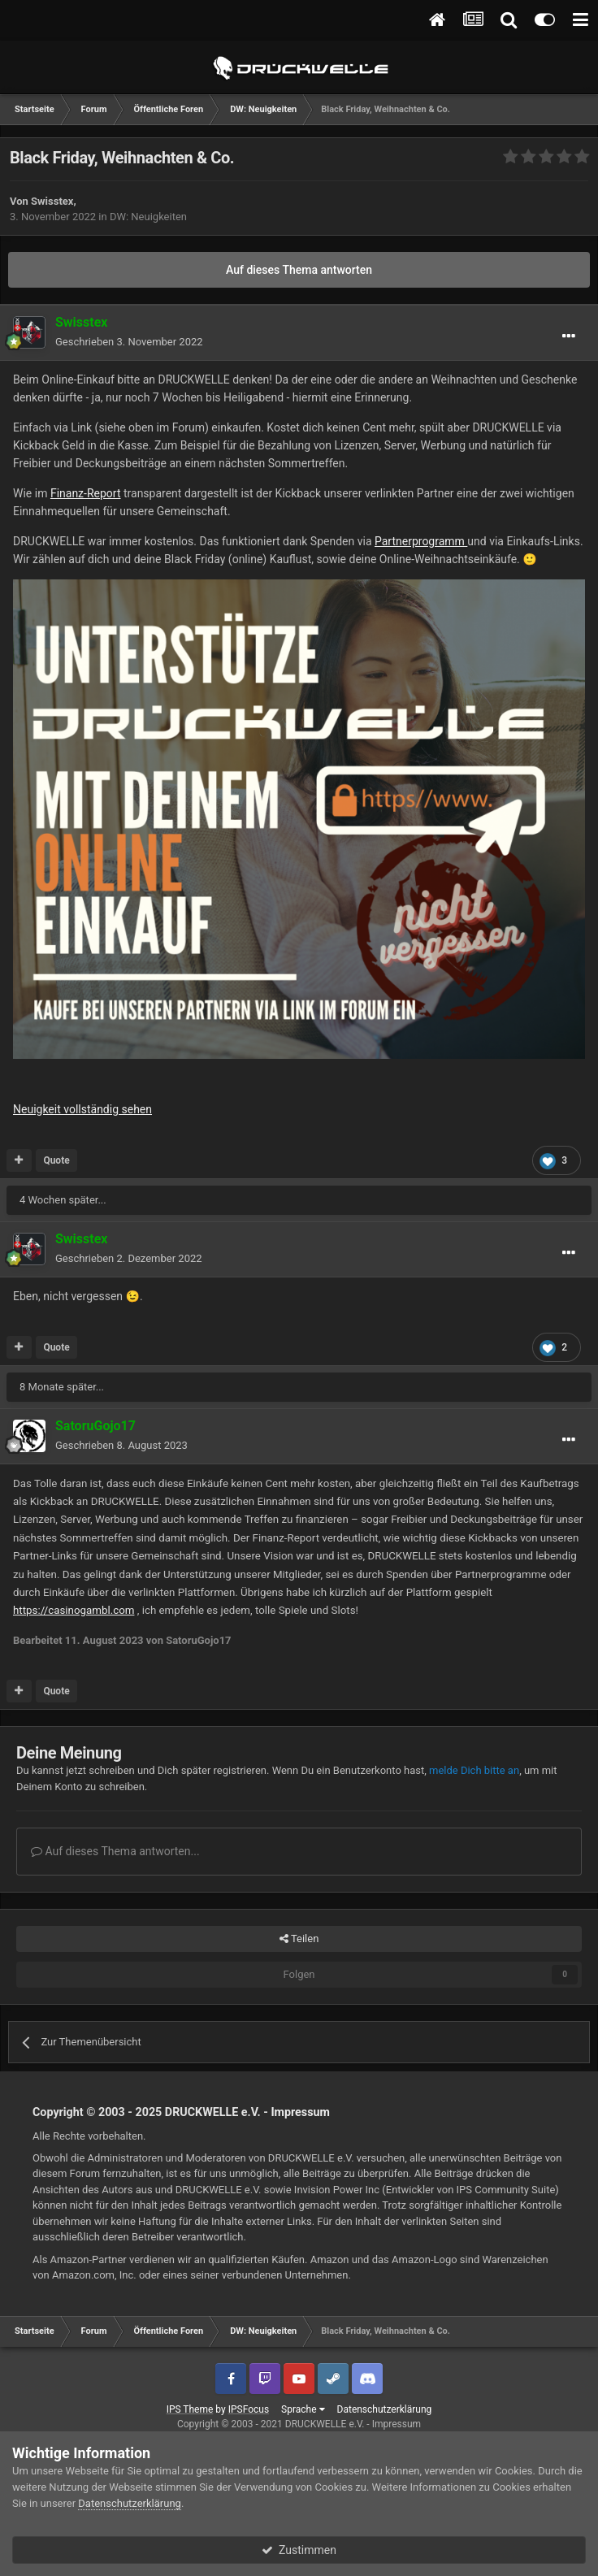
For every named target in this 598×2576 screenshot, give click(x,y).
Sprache (302, 2409)
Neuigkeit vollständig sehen (82, 1109)
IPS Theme (190, 2409)
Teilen (299, 1939)
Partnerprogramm (421, 541)
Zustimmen (299, 2549)
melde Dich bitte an (474, 1770)
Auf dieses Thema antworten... (115, 1851)
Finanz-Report (85, 493)
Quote (56, 1160)
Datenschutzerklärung (384, 2409)
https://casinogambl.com (73, 1610)
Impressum (300, 2111)
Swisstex (52, 201)
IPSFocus (248, 2409)
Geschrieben (129, 342)
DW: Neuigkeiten (148, 216)
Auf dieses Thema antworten (299, 269)
